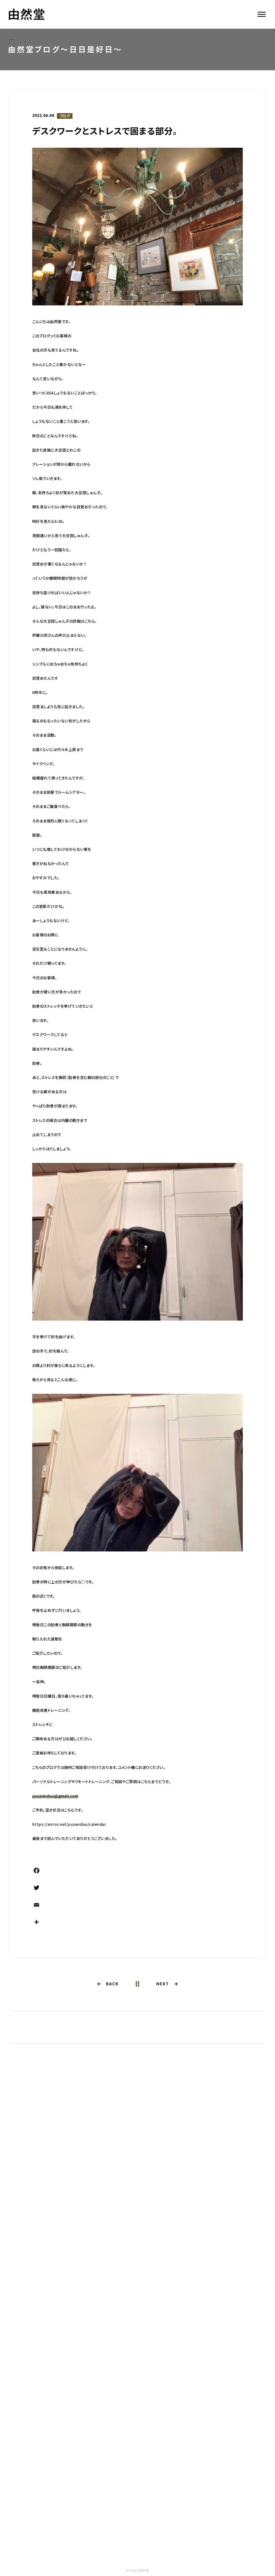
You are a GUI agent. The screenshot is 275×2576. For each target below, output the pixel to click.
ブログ (65, 116)
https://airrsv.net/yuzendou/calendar (69, 1824)
